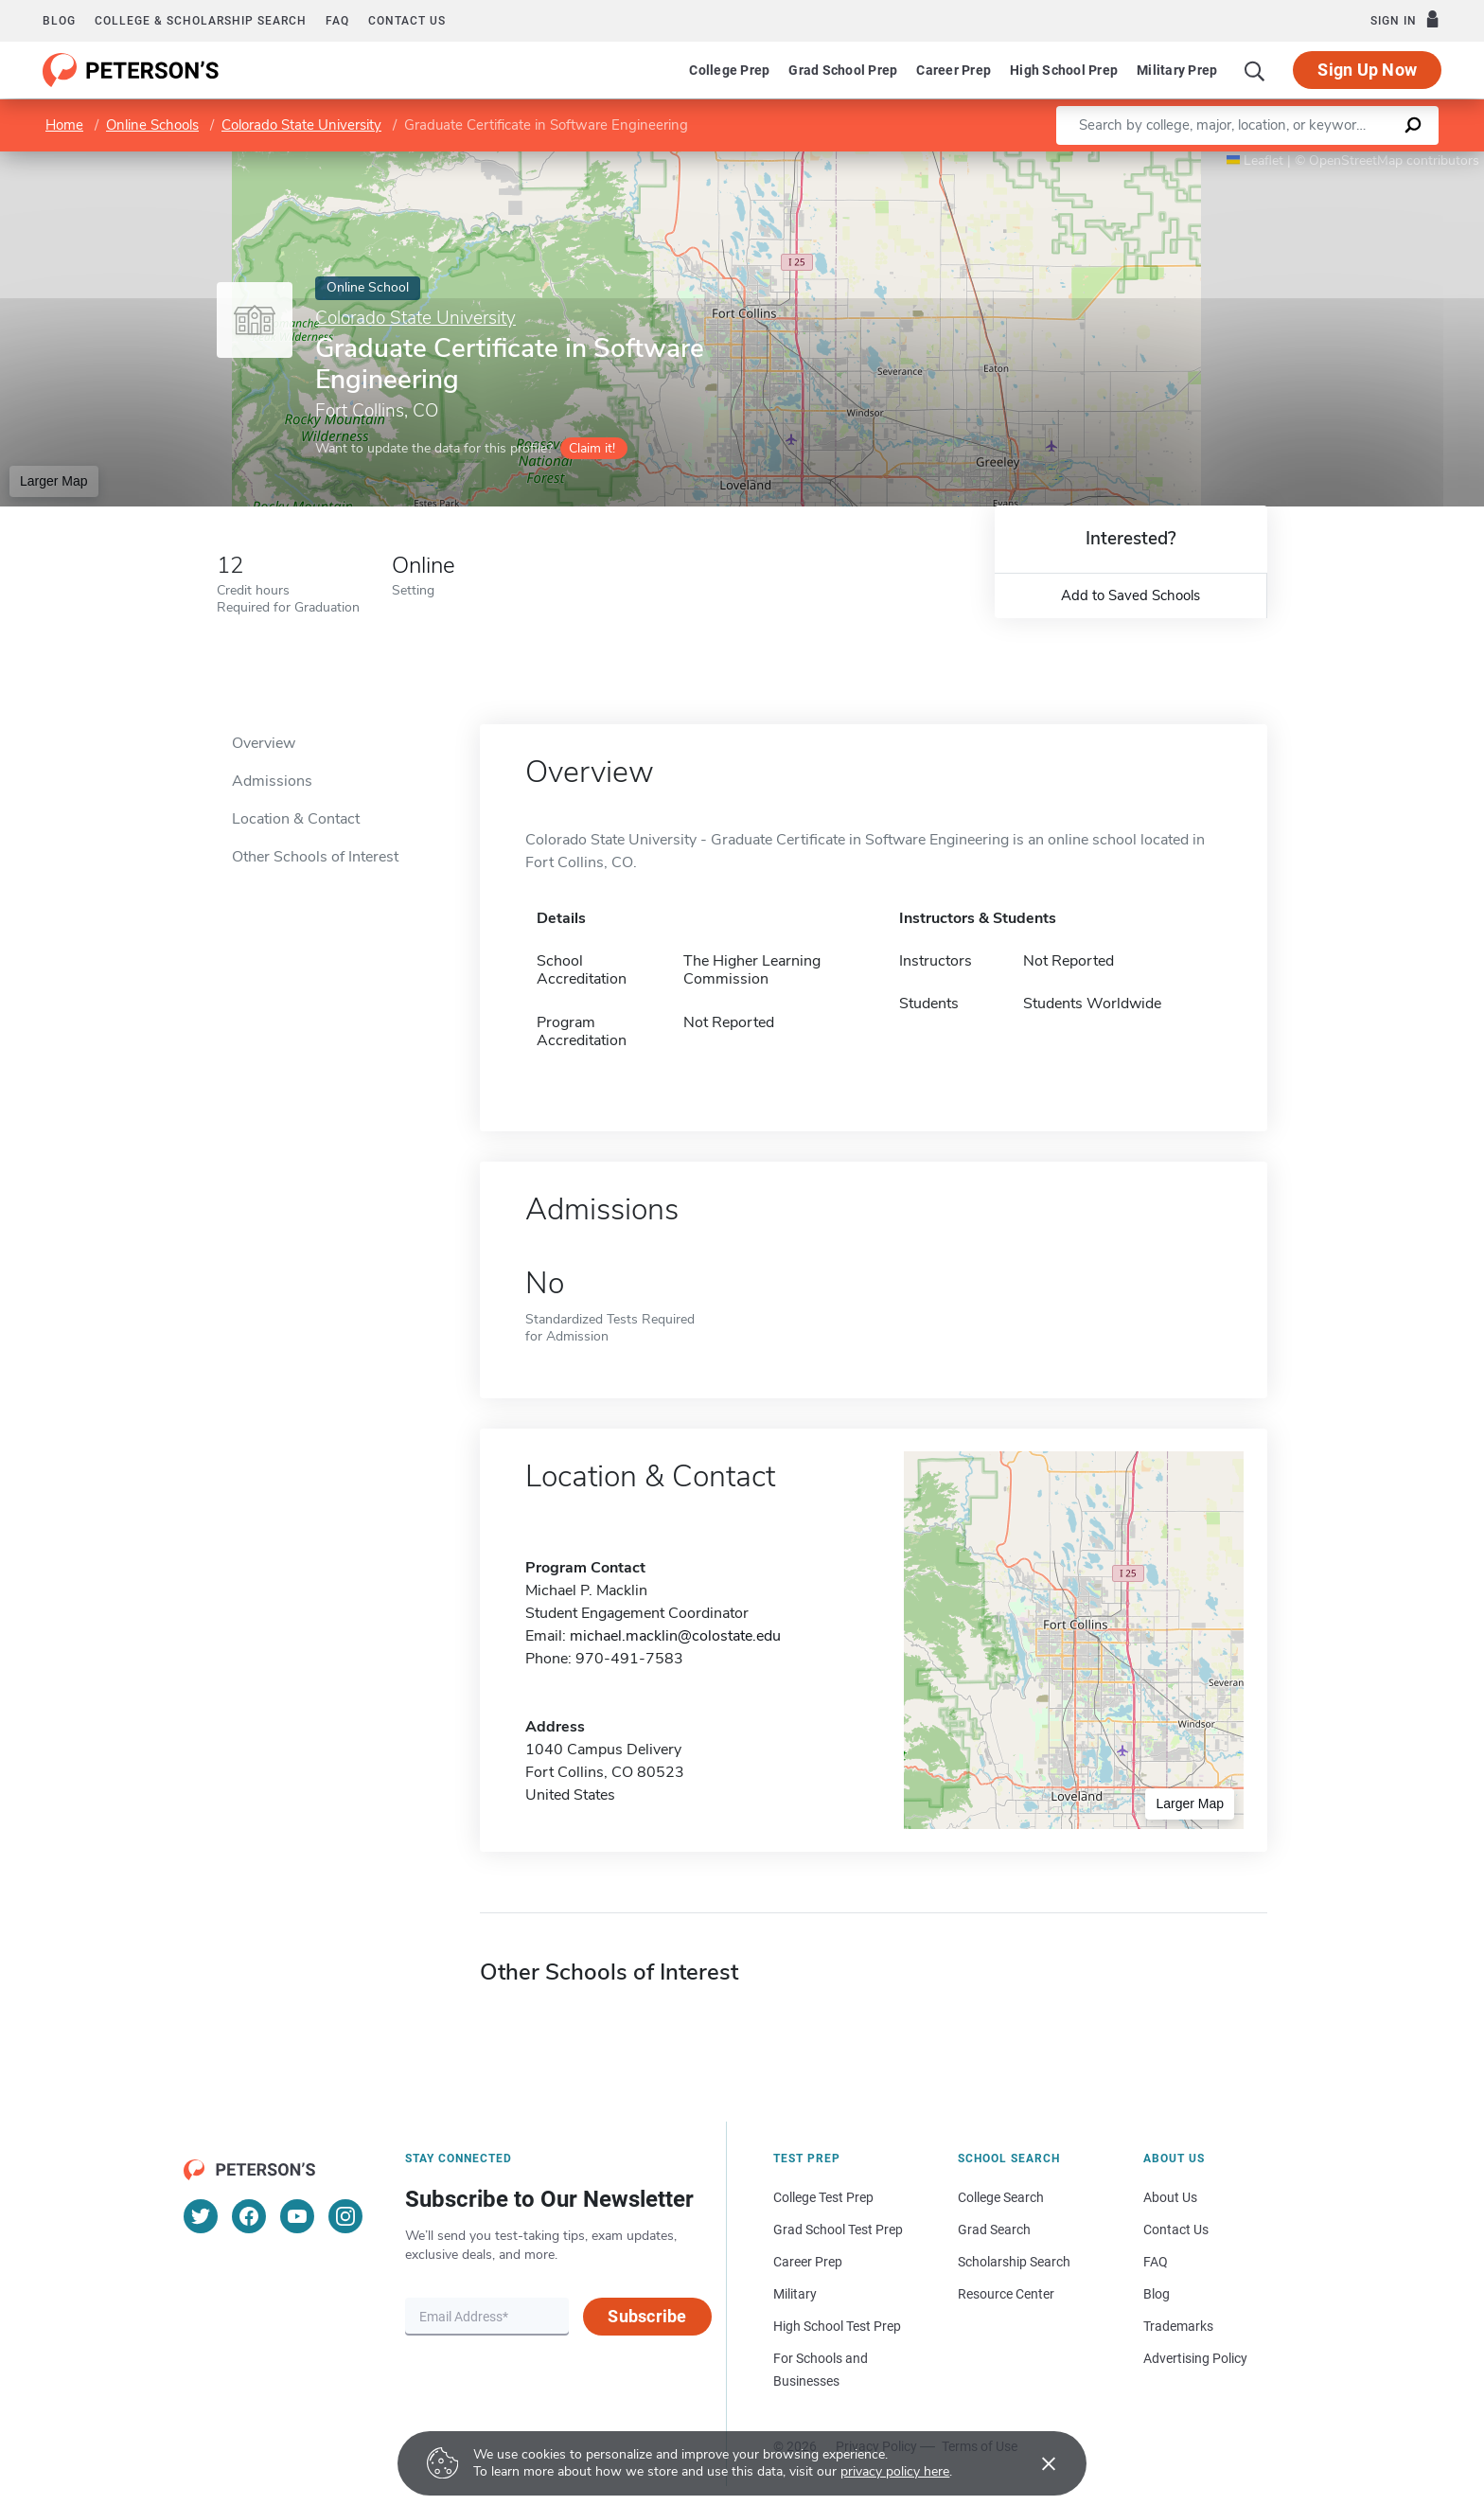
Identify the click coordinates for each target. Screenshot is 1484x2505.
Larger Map (54, 481)
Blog (59, 20)
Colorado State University (301, 124)
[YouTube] (297, 2216)
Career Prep (953, 70)
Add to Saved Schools (1130, 595)
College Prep (729, 70)
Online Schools (152, 124)
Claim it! (592, 448)
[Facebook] (249, 2216)
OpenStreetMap (1356, 160)
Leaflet (1255, 160)
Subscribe (647, 2316)
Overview (263, 743)
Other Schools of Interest (315, 856)
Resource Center (1006, 2293)
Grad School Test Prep (838, 2229)
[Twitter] (201, 2216)
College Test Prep (823, 2197)
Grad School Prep (842, 70)
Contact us (407, 20)
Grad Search (994, 2229)
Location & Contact (296, 818)
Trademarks (1178, 2326)
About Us (1170, 2197)
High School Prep (1064, 70)
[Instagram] (345, 2216)
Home (64, 124)
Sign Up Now (1367, 70)
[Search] (1255, 70)
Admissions (272, 781)
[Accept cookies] (1035, 2463)
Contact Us (1176, 2229)
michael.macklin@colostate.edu (675, 1636)
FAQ (337, 20)
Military (795, 2293)
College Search (1001, 2197)
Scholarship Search (1014, 2261)
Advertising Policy (1195, 2358)
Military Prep (1177, 70)
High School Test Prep (837, 2326)
